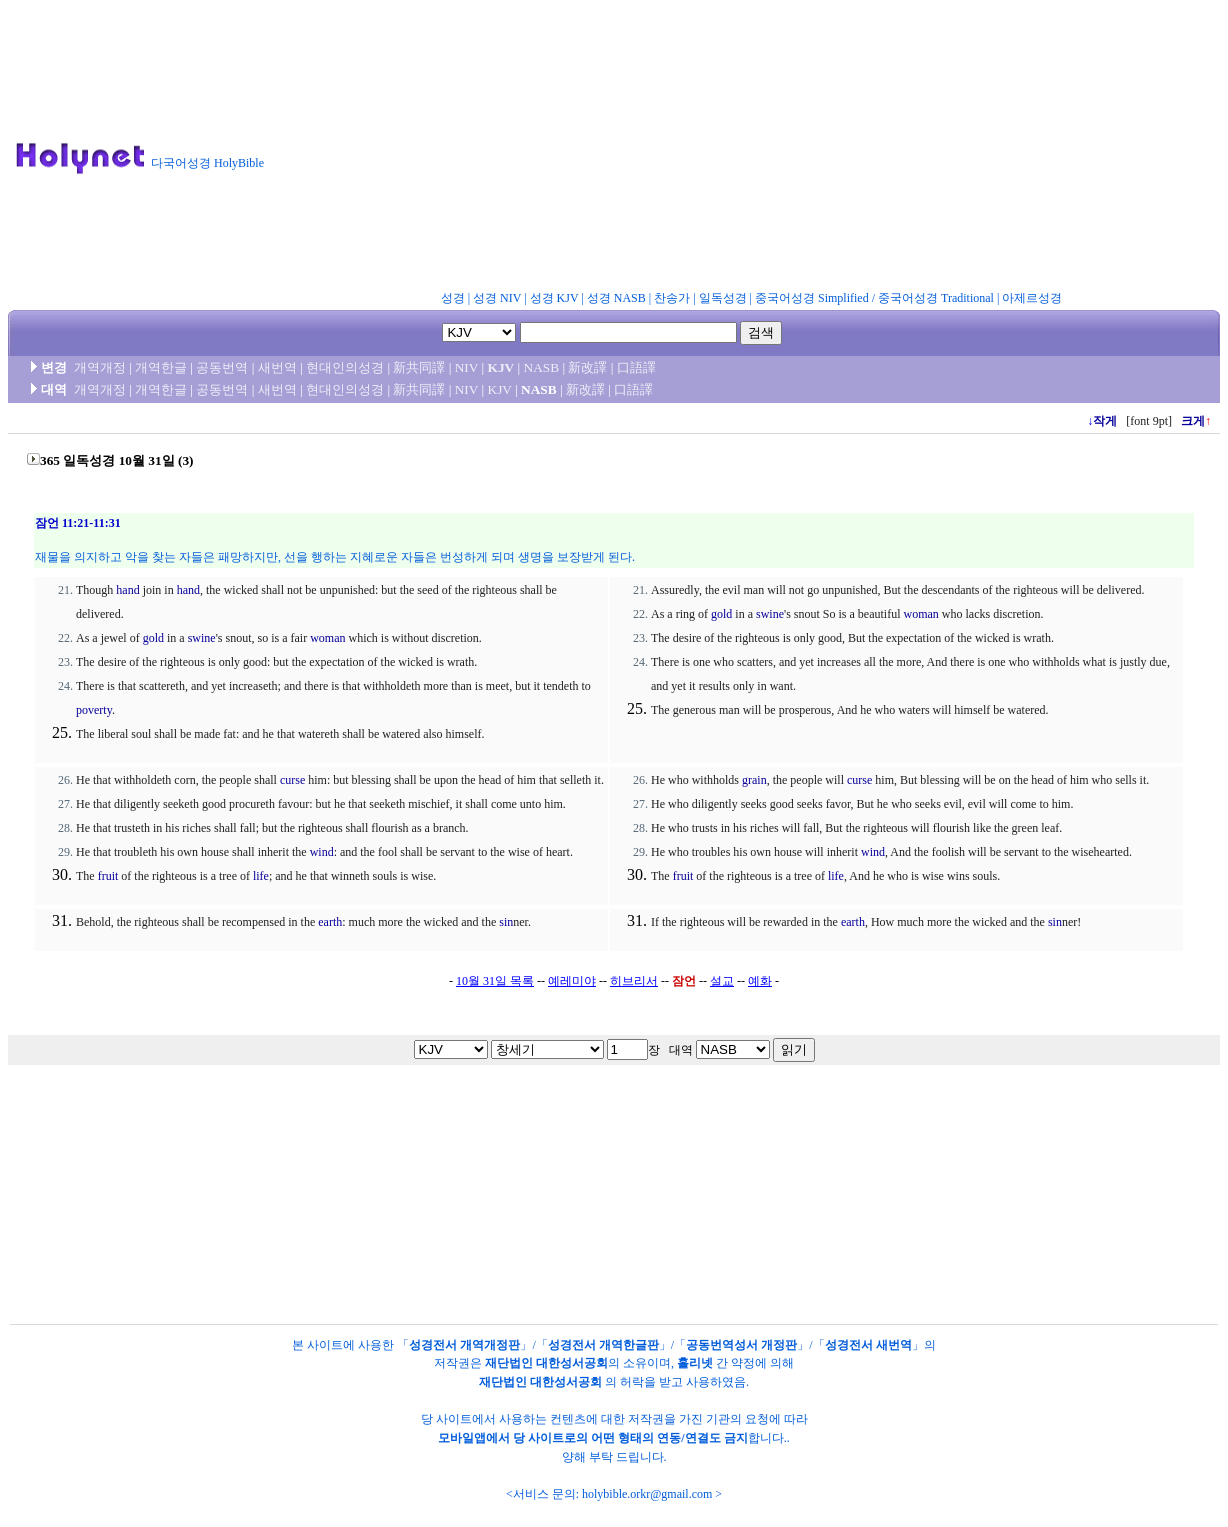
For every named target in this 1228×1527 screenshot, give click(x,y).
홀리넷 (695, 1363)
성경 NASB (616, 298)
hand (127, 590)
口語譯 (636, 367)
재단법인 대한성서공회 (546, 1363)
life (261, 876)
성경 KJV (554, 298)
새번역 (277, 367)
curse (292, 780)
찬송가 (672, 298)
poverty (94, 710)
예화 (760, 981)
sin (506, 922)
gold (153, 638)
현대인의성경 (345, 367)
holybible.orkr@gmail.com (647, 1494)
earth (330, 922)
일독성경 (723, 298)
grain (754, 780)
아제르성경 (1032, 298)
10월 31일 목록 (495, 981)
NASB (542, 367)
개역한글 (161, 367)
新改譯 (587, 367)
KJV (501, 367)
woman (327, 638)
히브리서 (634, 981)
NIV (466, 367)
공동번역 (222, 367)
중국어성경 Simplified (812, 298)
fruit (108, 876)
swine (202, 638)
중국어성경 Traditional (936, 298)
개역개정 (100, 367)
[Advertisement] (754, 149)
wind (322, 852)
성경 (453, 298)
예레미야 (572, 981)
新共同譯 (419, 367)
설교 (722, 981)
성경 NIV (497, 298)
